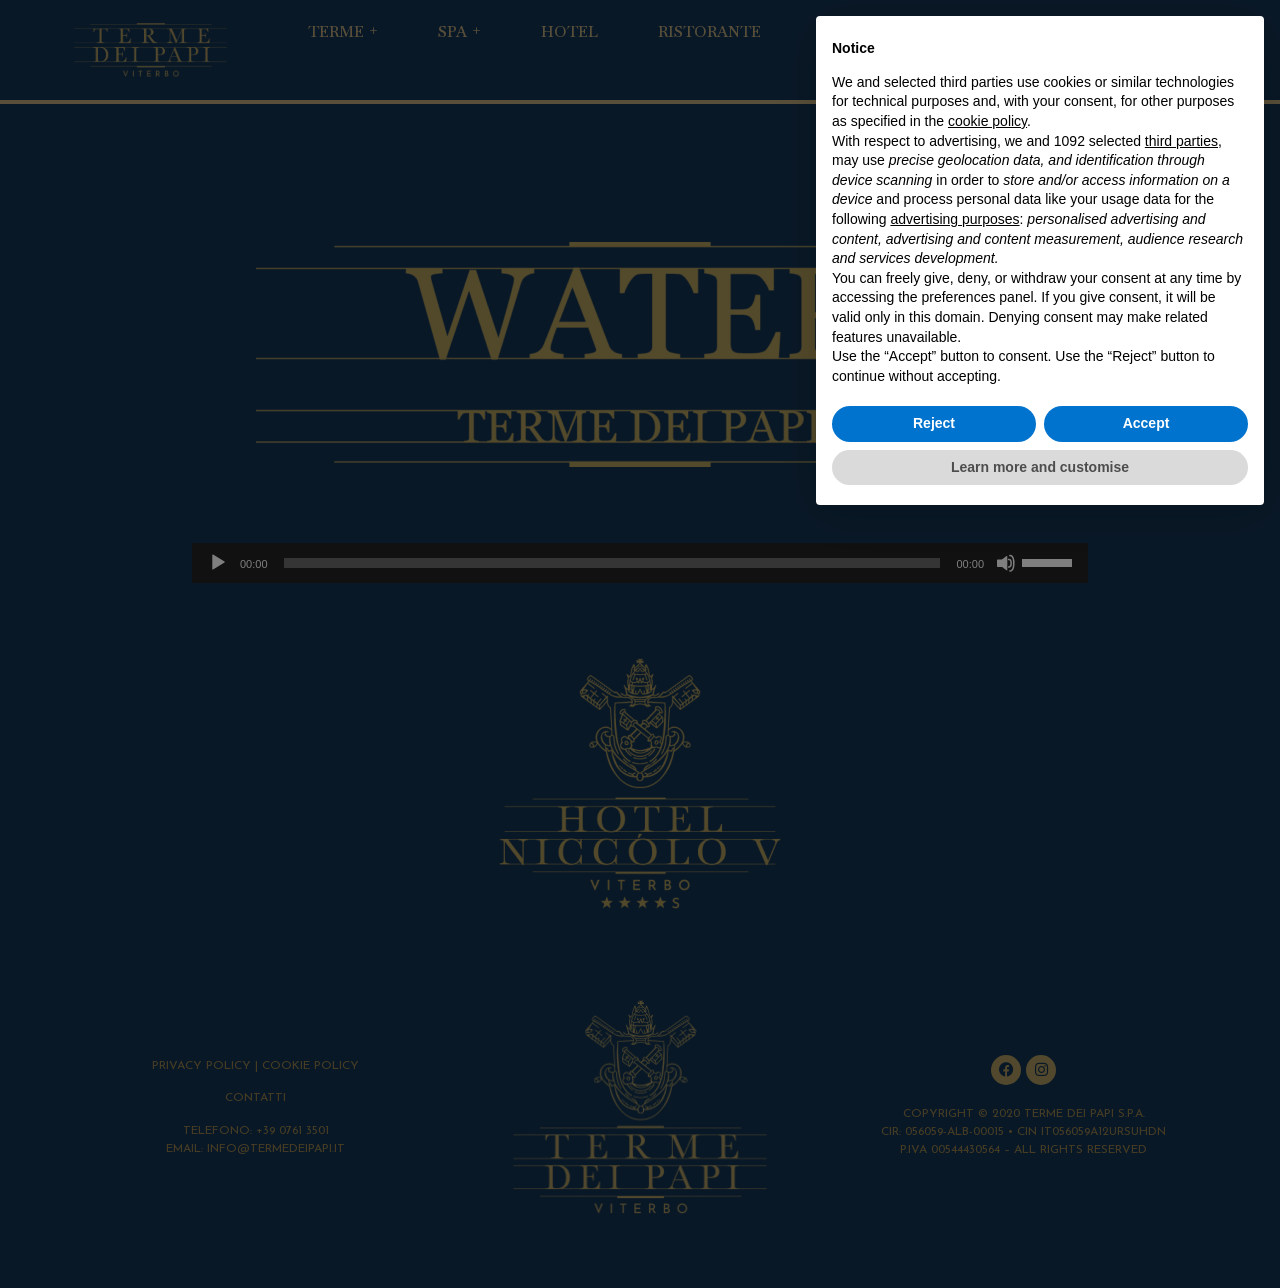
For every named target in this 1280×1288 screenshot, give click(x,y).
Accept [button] (1146, 423)
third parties (1181, 141)
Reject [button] (934, 423)
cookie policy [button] (987, 121)
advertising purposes (954, 219)
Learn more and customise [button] (1040, 467)
